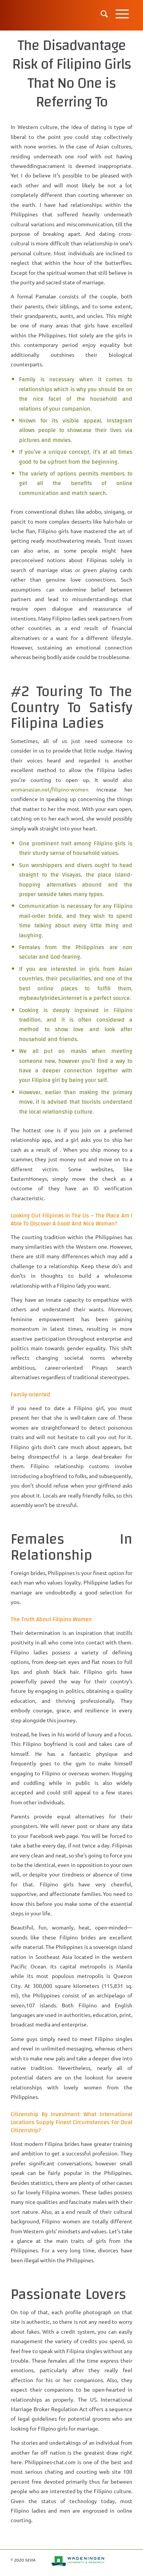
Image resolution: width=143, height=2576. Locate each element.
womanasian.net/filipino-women (49, 789)
